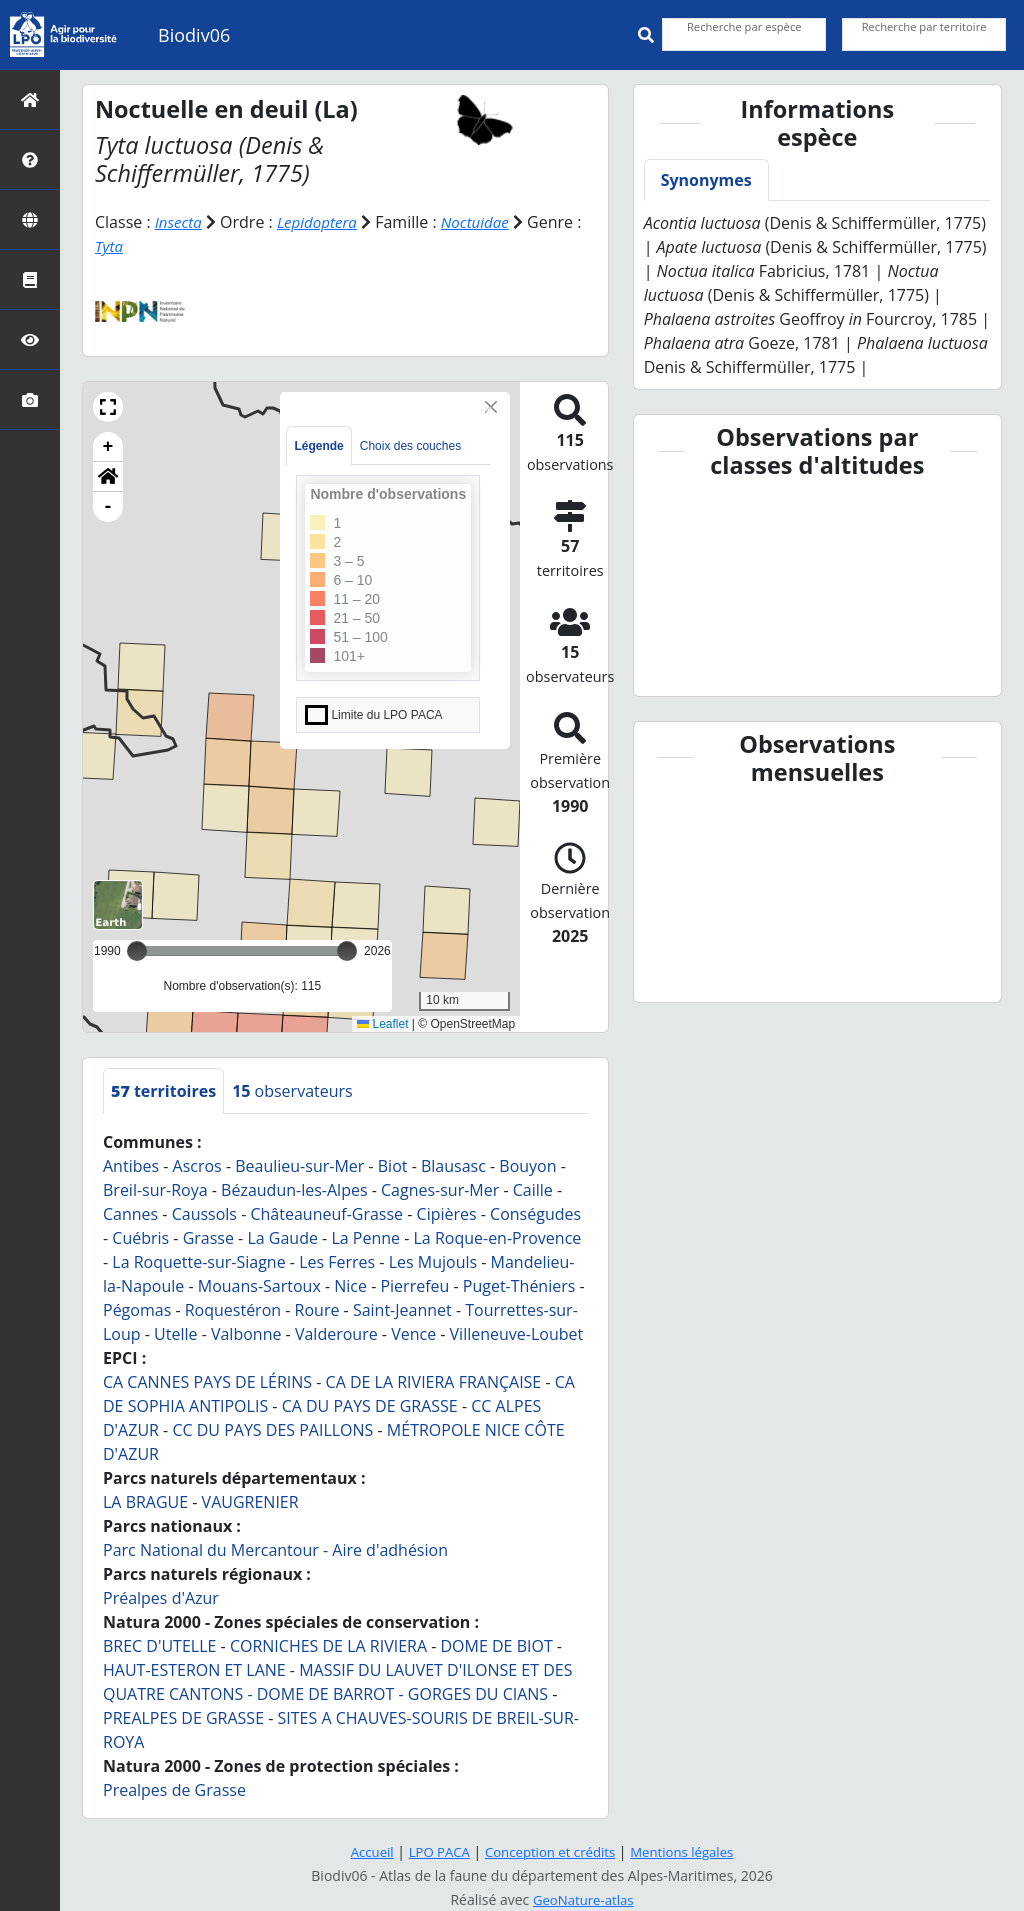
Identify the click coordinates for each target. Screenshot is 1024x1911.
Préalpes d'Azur (161, 1598)
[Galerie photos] (30, 399)
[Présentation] (30, 159)
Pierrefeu (414, 1286)
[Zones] (30, 219)
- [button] (108, 507)
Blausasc (453, 1166)
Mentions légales (689, 1851)
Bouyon (527, 1166)
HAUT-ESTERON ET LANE (194, 1670)
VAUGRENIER (250, 1502)
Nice (350, 1286)
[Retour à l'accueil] (30, 99)
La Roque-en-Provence (498, 1238)
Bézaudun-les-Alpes (294, 1190)
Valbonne (246, 1334)
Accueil (363, 1851)
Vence (413, 1334)
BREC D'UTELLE (159, 1646)
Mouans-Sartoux (259, 1286)
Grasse (208, 1238)
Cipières (447, 1214)
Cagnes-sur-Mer (440, 1190)
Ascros (197, 1166)
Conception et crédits (550, 1851)
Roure (317, 1310)
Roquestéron (233, 1310)
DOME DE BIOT (496, 1646)
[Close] (491, 407)
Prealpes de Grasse (174, 1790)
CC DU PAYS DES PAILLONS (272, 1430)
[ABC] (30, 279)
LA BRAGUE (145, 1502)
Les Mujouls (433, 1262)
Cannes (130, 1214)
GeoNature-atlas (583, 1899)
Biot (393, 1166)
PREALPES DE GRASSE (183, 1718)
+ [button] (108, 447)
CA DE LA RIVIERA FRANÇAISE (434, 1382)
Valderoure (336, 1334)
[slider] (347, 951)
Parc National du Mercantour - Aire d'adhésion (275, 1550)
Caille (533, 1190)
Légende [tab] (318, 446)
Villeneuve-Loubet (517, 1334)
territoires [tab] (163, 1091)
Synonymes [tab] (706, 180)
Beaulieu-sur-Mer (299, 1166)
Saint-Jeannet (402, 1310)
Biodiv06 (194, 35)
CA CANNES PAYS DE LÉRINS (207, 1382)
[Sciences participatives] (30, 339)
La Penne (365, 1238)
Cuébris (140, 1238)
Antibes (131, 1166)
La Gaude (282, 1238)
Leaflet (382, 1023)
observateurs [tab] (292, 1091)
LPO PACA (433, 1851)
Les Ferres (337, 1262)
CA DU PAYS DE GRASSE (370, 1406)
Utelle (175, 1334)
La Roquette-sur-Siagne (198, 1262)
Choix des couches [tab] (410, 446)
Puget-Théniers (519, 1286)
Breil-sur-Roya (155, 1190)
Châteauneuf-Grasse (326, 1214)
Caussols (204, 1214)
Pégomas (137, 1310)
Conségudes (535, 1214)
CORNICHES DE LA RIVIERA (328, 1646)
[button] (108, 407)
